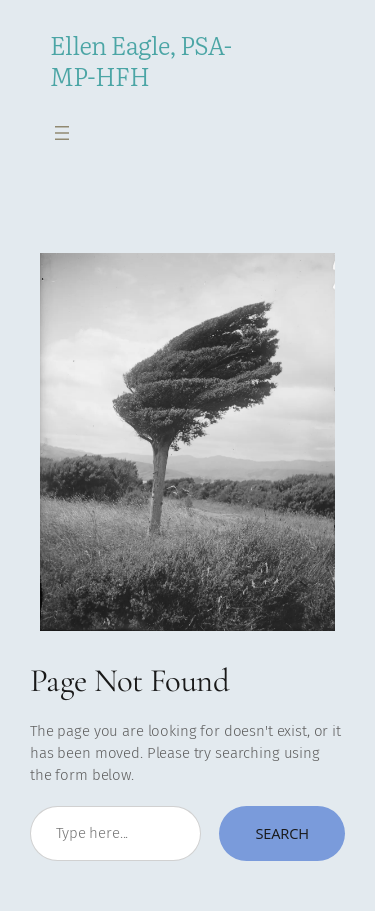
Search (282, 833)
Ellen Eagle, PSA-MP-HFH (141, 60)
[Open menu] (62, 133)
